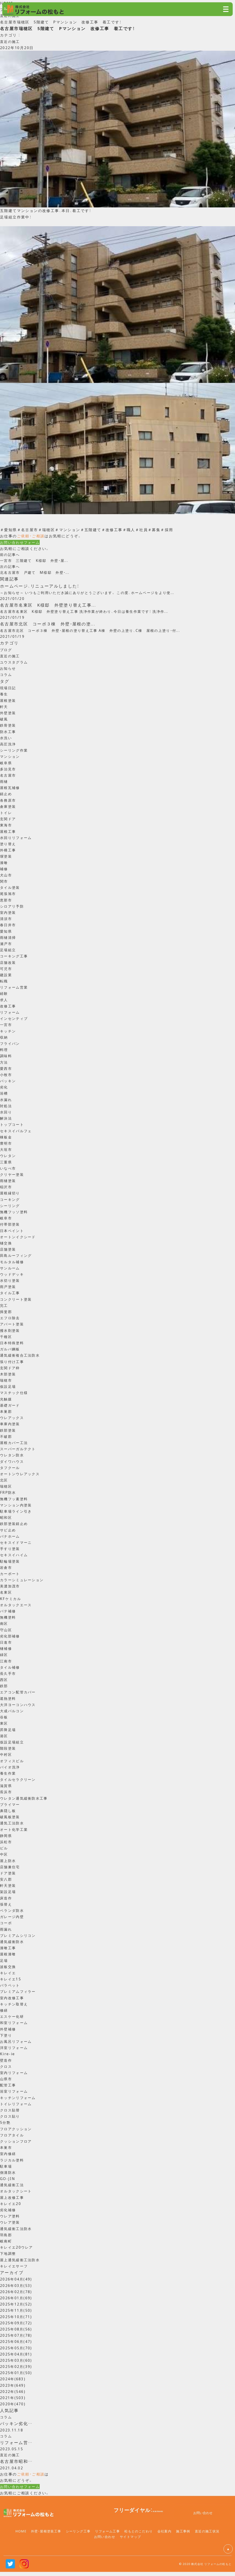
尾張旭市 (8, 896)
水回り (6, 1114)
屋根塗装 (8, 702)
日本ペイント (12, 1233)
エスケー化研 (12, 2019)
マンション (10, 759)
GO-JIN (7, 2181)
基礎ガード (10, 1407)
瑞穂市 (6, 1382)
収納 (4, 1039)
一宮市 (6, 1027)
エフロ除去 (10, 1320)
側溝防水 (8, 2174)
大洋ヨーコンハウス (19, 1707)
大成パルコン (12, 1713)
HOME (20, 2535)
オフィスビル (12, 1763)
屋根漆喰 (8, 1956)
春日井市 (8, 927)
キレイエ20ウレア (17, 2250)
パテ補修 (8, 1613)
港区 (4, 1738)
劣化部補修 (10, 1638)
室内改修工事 (12, 2000)
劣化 (4, 1089)
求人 (4, 1002)
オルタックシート (17, 2193)
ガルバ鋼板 (10, 1351)
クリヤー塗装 (12, 1176)
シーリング (10, 1208)
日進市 (6, 1644)
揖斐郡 (6, 1314)
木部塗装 (8, 1376)
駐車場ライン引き (17, 1513)
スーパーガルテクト (19, 1451)
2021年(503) (13, 2400)
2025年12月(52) (16, 2306)
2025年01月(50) (16, 2375)
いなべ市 (8, 1170)
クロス (6, 2068)
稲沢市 (6, 1189)
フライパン (10, 1045)
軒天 (4, 709)
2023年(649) (13, 2387)
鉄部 (4, 1688)
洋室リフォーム (15, 2050)
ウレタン (8, 1158)
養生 (4, 696)
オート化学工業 (15, 1831)
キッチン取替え (15, 2006)
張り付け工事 (12, 1364)
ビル (4, 1850)
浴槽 (4, 1095)
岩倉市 (6, 1569)
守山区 (6, 1632)
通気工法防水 (12, 1825)
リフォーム (10, 1014)
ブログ (6, 652)
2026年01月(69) (16, 2300)
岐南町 (6, 2243)
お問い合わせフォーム (20, 542)
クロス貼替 (10, 2112)
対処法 (6, 1108)
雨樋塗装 (8, 1183)
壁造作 (6, 2062)
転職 (4, 983)
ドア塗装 (8, 1875)
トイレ (6, 815)
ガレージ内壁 (12, 1919)
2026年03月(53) (16, 2288)
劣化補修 (8, 2212)
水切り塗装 (10, 1282)
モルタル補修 (12, 1264)
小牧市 (6, 1077)
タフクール (10, 1470)
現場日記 (8, 690)
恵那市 (6, 902)
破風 (4, 721)
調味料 (6, 1058)
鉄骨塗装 (8, 727)
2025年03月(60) (16, 2362)
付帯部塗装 (10, 1226)
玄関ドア (8, 821)
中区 (4, 1857)
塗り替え (8, 846)
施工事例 (183, 2535)
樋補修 (6, 1651)
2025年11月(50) (16, 2313)
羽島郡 (6, 2237)
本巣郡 (6, 1413)
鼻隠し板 (8, 1813)
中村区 (6, 1757)
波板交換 (8, 1969)
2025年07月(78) (16, 2338)
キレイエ (8, 1975)
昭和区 (6, 1520)
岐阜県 (6, 765)
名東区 (6, 1594)
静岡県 (6, 1838)
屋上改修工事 (12, 2199)
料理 (4, 1052)
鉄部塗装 (8, 1432)
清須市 (6, 921)
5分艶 (5, 2125)
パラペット (10, 1988)
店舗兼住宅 (10, 1869)
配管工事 (8, 2087)
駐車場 (6, 2168)
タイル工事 (10, 1295)
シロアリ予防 (12, 908)
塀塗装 (6, 858)
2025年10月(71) (16, 2319)
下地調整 (8, 2256)
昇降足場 (8, 1732)
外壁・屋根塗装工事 (46, 2535)
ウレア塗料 (10, 2218)
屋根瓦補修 (10, 790)
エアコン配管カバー (19, 1694)
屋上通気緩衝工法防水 (21, 2262)
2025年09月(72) (16, 2325)
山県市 (6, 2081)
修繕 (4, 2012)
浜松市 (6, 1844)
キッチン (8, 1033)
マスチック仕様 (15, 1395)
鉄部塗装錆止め (15, 1526)
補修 (4, 871)
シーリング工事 (78, 2535)
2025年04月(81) (16, 2356)
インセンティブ (15, 1021)
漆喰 (4, 865)
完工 (4, 1307)
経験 (4, 996)
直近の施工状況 (207, 2535)
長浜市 (6, 1794)
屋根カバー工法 (15, 1445)
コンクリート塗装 (17, 1301)
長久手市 (8, 1675)
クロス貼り (10, 2119)
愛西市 (6, 1070)
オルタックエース (17, 1607)
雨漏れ (6, 1931)
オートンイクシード (19, 1239)
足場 (4, 1962)
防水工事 (8, 734)
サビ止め (8, 1532)
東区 (4, 1725)
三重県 (6, 1164)
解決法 (6, 1121)
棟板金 (6, 1139)
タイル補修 (10, 1669)
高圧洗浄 (8, 746)
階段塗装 (8, 1751)
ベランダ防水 (12, 1912)
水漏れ (6, 1102)
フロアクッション (17, 2131)
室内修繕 (8, 2156)
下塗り (6, 2037)
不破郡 (6, 1438)
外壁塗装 (8, 715)
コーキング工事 (15, 958)
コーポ (6, 1925)
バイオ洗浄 (10, 1769)
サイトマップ (130, 2541)
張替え (6, 1906)
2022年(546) (13, 2394)
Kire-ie (8, 2056)
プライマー (10, 1806)
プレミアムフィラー (19, 1994)
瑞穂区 (6, 1489)
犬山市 (6, 877)
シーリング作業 (15, 753)
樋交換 (6, 1245)
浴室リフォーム (15, 2093)
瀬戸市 (8, 946)
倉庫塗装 (8, 808)
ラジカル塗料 (12, 2162)
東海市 (6, 827)
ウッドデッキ (12, 1276)
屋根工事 (8, 833)
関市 (4, 883)
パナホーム (10, 1538)
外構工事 (8, 852)
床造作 (6, 1900)
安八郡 (6, 1881)
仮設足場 (8, 1389)
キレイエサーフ (15, 2268)
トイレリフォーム (17, 2106)
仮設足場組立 (12, 1744)
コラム (6, 677)
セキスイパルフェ (17, 1133)
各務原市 (8, 802)
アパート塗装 (12, 1326)
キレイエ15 (11, 1981)
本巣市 (6, 2150)
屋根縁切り (10, 1195)
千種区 (6, 1339)
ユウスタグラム (15, 664)
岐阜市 (6, 1220)
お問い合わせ (104, 2541)
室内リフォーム (15, 2075)
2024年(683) (13, 2381)
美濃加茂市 (10, 1588)
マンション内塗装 (17, 1507)
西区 (4, 1682)
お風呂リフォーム (17, 2043)
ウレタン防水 (12, 1457)
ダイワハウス (12, 1463)
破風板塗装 (10, 1819)
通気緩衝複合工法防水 (21, 1357)
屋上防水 (8, 1863)
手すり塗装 (10, 1551)
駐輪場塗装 (10, 1563)
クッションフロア (17, 2143)
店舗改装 (8, 964)
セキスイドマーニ (17, 1544)
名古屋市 (8, 777)
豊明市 (6, 1145)
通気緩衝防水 (12, 1944)
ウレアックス (12, 1420)
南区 (4, 1626)
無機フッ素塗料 (15, 1501)
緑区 (4, 1657)
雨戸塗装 (8, 1289)
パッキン (8, 1083)
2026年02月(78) (16, 2294)
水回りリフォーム (17, 840)
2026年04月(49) (16, 2281)
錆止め (6, 796)
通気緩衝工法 (12, 2187)
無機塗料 (8, 1620)
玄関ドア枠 (10, 1370)
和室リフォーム (15, 2025)
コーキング (10, 1201)
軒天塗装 (8, 1888)
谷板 (4, 1719)
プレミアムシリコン (19, 1937)
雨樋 (4, 783)
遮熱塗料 (8, 1700)
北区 (4, 1482)
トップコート (12, 1127)
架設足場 (8, 1894)
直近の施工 (10, 41)
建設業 (6, 977)
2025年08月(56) (16, 2331)
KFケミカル (11, 1601)
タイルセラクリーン (19, 1781)
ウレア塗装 (10, 2225)
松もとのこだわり (138, 2535)
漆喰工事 (8, 1950)
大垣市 (6, 1152)
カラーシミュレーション (23, 1582)
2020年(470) (13, 2406)
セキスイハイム (15, 1557)
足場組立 (8, 952)
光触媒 (6, 1401)
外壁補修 (8, 2031)
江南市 (6, 1663)
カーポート (10, 1576)
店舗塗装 (8, 1252)
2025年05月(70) (16, 2350)
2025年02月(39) (16, 2369)
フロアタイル (12, 2137)
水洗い (6, 740)
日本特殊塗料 (12, 1345)
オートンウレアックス (21, 1476)
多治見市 (8, 771)
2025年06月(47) (16, 2344)
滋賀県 (6, 1788)
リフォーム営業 (15, 989)
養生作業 (8, 1775)
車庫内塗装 (10, 1426)
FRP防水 (8, 1495)
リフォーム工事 (107, 2535)
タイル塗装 (10, 890)
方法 (4, 1064)
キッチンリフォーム (19, 2100)
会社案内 (164, 2535)
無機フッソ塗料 (15, 1214)
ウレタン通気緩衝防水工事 (25, 1800)
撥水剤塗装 (10, 1332)
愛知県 (6, 933)
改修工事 (8, 1008)
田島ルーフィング (17, 1258)
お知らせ (8, 671)
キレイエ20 (11, 2206)
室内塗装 (8, 914)
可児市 (6, 971)
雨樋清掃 (8, 939)
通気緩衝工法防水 (17, 2231)
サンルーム (10, 1270)
